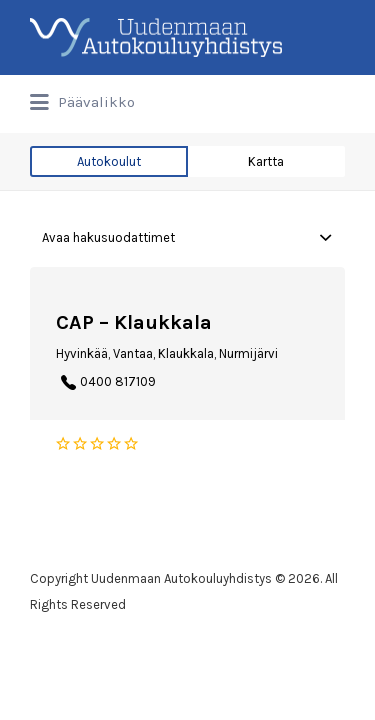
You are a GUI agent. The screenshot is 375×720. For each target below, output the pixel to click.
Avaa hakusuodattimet (108, 237)
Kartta (266, 161)
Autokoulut (109, 161)
